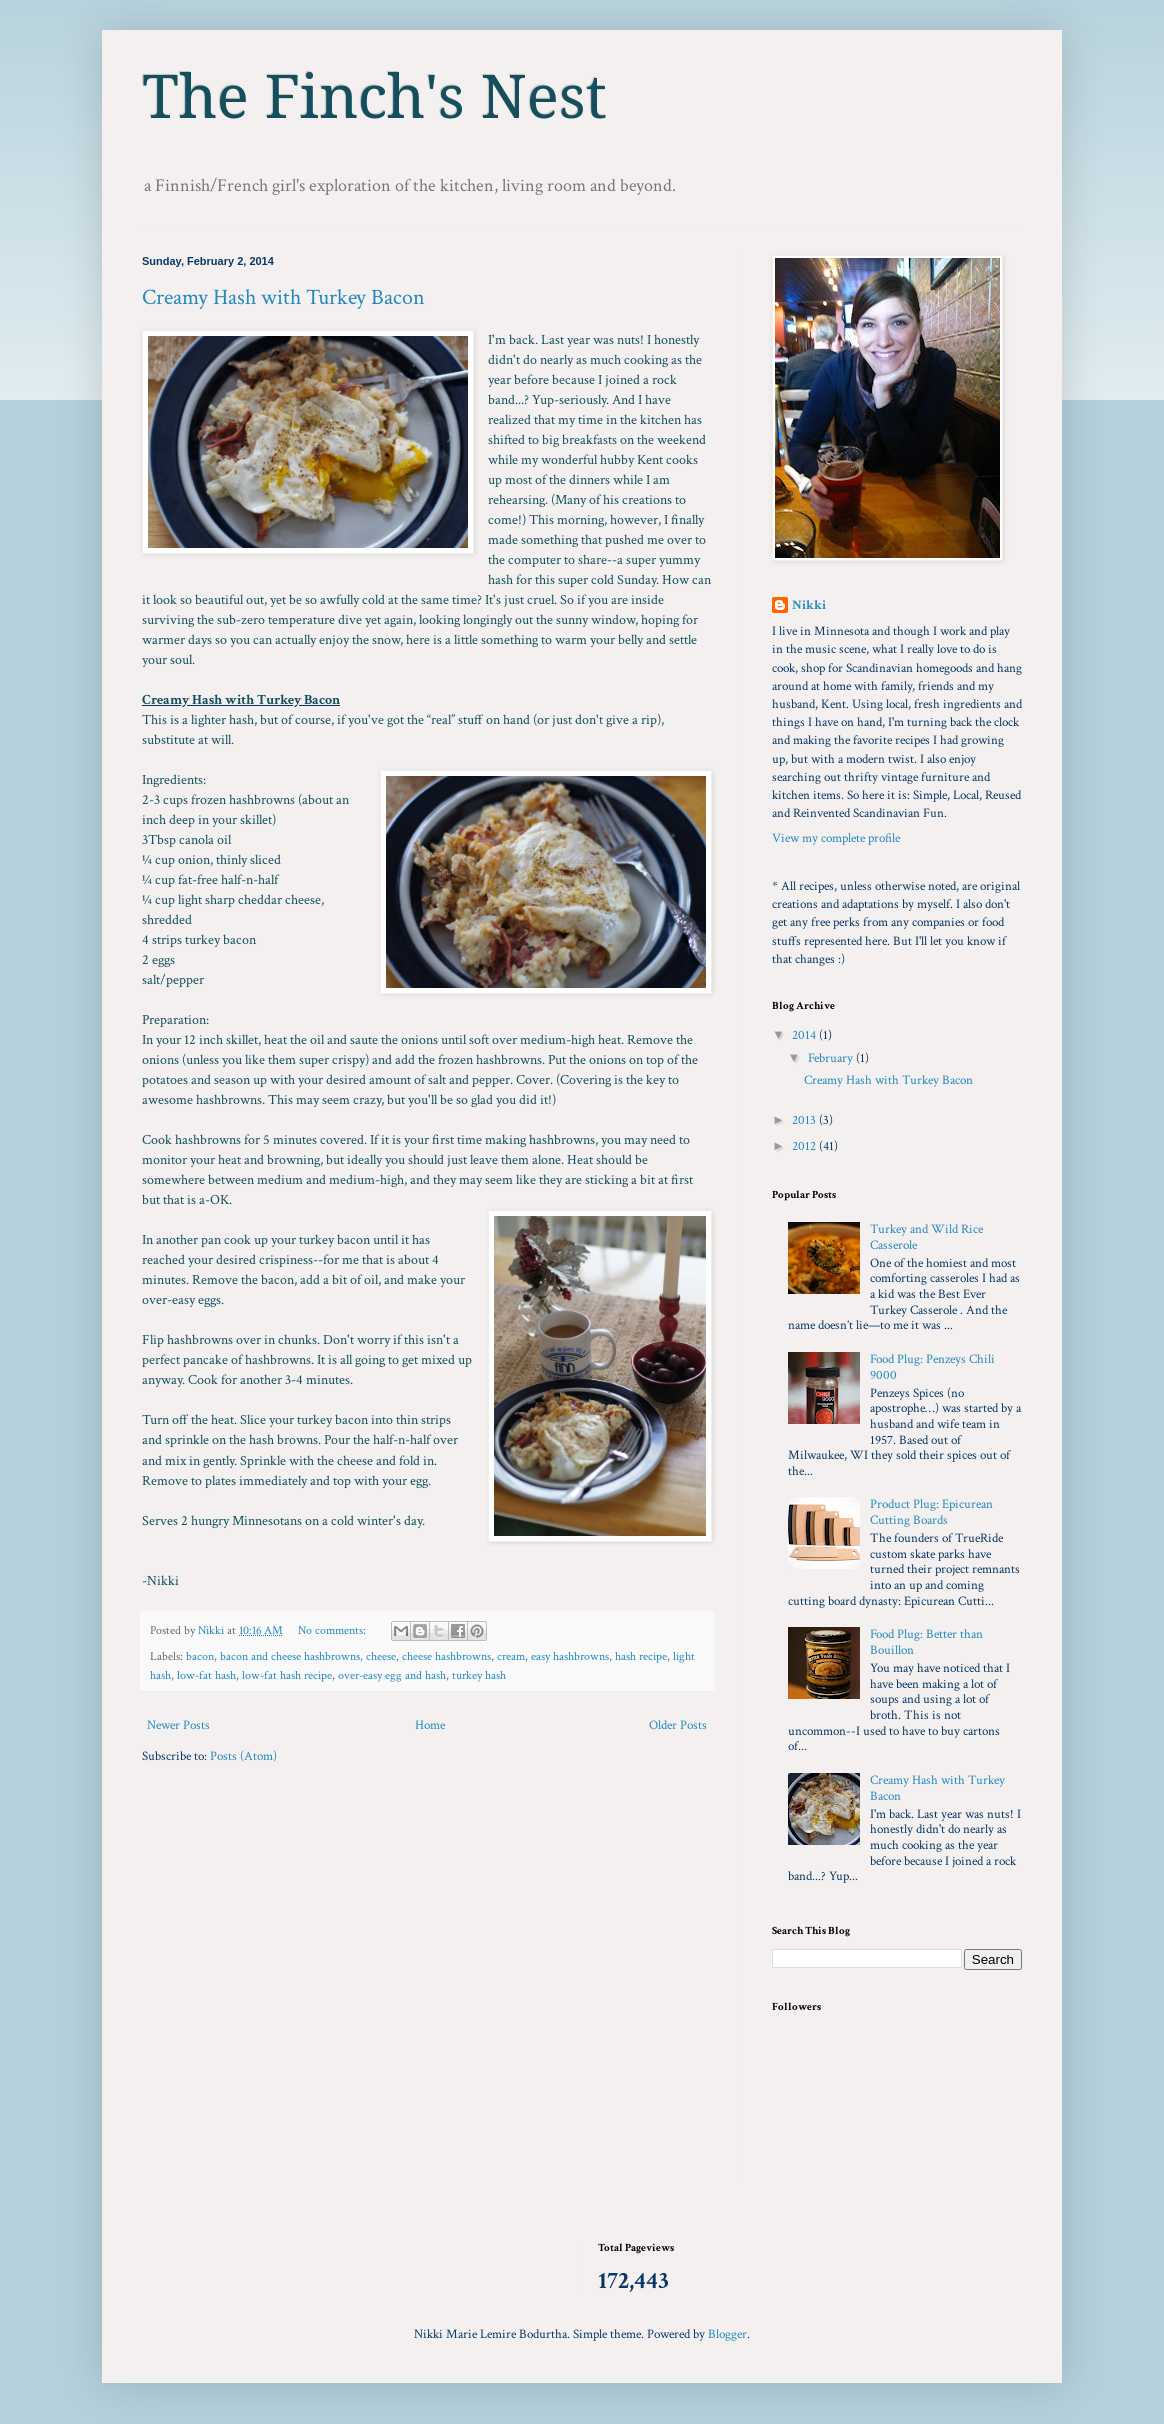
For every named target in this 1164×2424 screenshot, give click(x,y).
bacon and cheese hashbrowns (290, 1656)
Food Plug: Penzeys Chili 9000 (932, 1367)
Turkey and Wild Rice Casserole (926, 1237)
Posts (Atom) (243, 1756)
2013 (805, 1120)
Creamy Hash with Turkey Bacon (283, 297)
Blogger (727, 2334)
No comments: (333, 1630)
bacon (200, 1656)
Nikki (809, 605)
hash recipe (641, 1656)
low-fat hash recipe (287, 1675)
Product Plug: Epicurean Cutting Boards (931, 1512)
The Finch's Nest (374, 97)
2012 (805, 1146)
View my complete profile (836, 838)
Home (430, 1725)
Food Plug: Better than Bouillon (926, 1642)
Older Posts (678, 1725)
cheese (381, 1656)
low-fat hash (206, 1675)
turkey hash (479, 1675)
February (832, 1058)
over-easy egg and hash (392, 1675)
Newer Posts (178, 1725)
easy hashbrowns (570, 1656)
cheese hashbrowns (446, 1656)
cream (511, 1656)
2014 (805, 1035)
